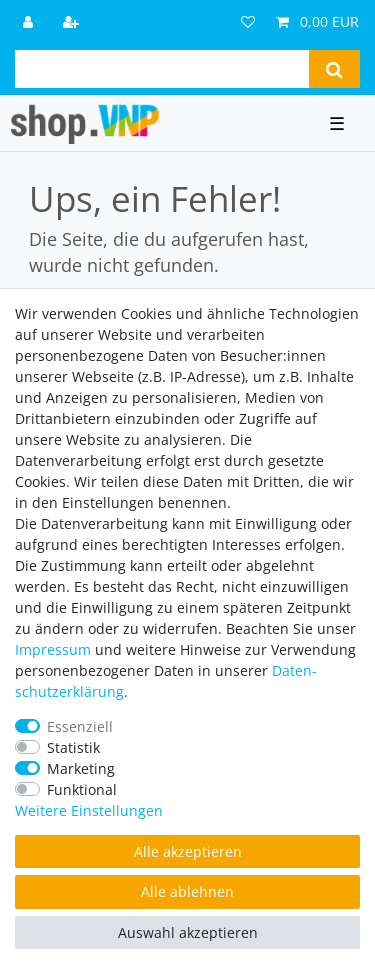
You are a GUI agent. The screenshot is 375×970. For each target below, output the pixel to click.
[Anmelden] (30, 21)
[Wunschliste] (248, 21)
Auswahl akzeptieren (188, 932)
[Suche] (334, 69)
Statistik (73, 747)
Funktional (82, 789)
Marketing (81, 768)
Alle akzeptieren (188, 851)
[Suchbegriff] (162, 69)
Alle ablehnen (187, 891)
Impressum (53, 649)
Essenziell (80, 726)
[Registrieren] (73, 21)
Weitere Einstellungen (89, 810)
